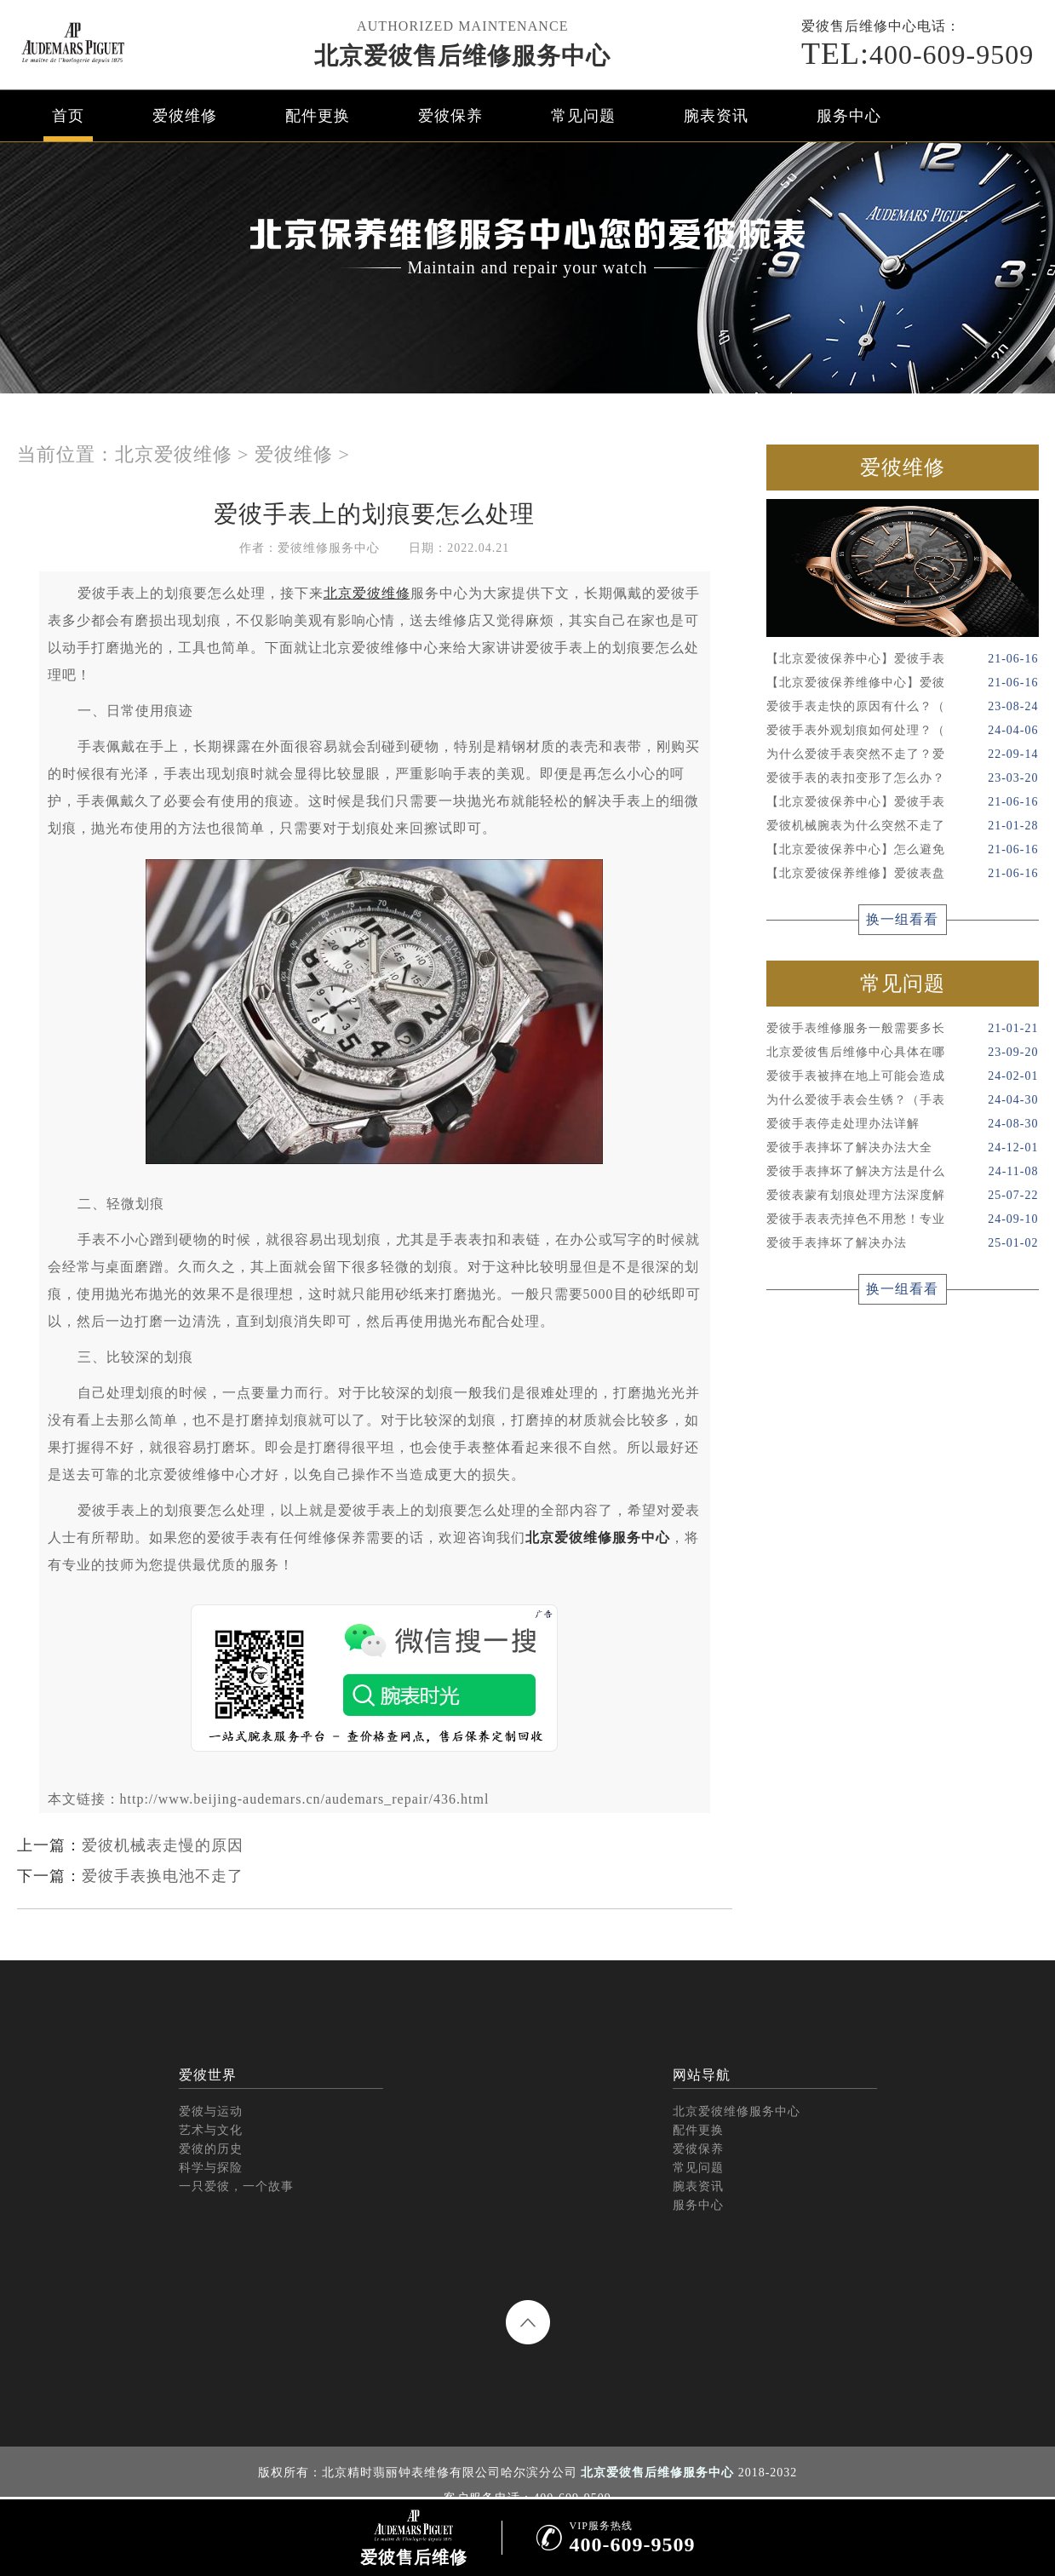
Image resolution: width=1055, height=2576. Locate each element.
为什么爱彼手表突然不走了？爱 (902, 754)
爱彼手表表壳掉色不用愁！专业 (902, 1219)
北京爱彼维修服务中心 (597, 1537)
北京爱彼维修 (173, 454)
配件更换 (317, 115)
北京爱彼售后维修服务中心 (462, 56)
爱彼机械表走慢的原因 (163, 1845)
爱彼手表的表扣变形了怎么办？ (902, 778)
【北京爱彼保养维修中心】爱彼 (902, 683)
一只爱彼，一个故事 (236, 2186)
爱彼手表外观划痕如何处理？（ (902, 731)
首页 (68, 115)
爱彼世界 (208, 2075)
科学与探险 (211, 2167)
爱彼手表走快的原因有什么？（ (902, 707)
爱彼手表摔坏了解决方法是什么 (902, 1172)
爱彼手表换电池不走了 (163, 1876)
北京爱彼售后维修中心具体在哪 (902, 1052)
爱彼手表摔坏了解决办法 (902, 1243)
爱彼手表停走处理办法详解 (902, 1124)
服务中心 (849, 115)
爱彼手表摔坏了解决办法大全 (902, 1148)
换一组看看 (902, 919)
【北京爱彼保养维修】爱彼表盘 (902, 874)
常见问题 (583, 115)
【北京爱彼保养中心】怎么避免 (902, 850)
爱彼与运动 (211, 2111)
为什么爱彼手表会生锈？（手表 (902, 1100)
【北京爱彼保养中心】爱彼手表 (902, 659)
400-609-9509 (917, 54)
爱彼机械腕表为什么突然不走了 (902, 826)
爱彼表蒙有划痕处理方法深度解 (902, 1196)
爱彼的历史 (211, 2149)
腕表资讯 (716, 115)
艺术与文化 (211, 2130)
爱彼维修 (184, 115)
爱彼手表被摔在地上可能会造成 (902, 1076)
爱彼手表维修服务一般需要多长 (902, 1029)
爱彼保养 (450, 115)
